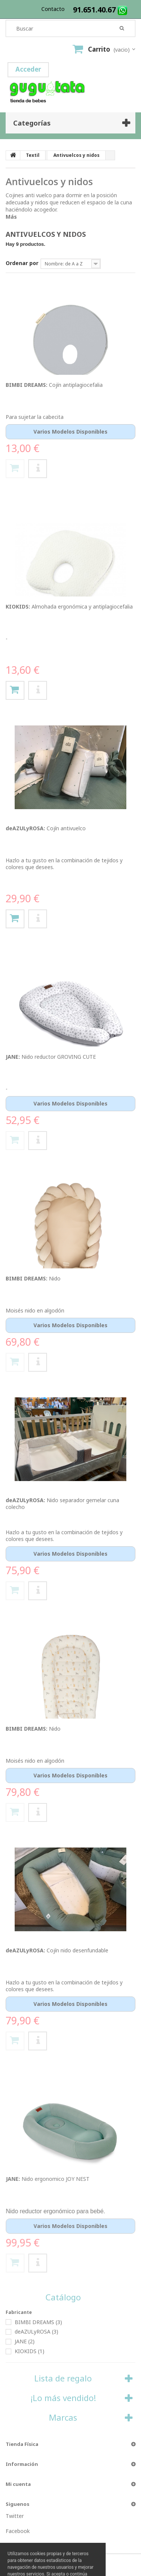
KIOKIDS (29, 2351)
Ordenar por (22, 263)
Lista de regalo (63, 2378)
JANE (25, 2341)
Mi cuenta (18, 2484)
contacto (53, 8)
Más (11, 216)
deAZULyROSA (36, 2331)
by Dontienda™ (44, 2565)
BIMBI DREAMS (38, 2322)
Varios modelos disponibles (70, 431)
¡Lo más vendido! (63, 2397)
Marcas (63, 2417)
